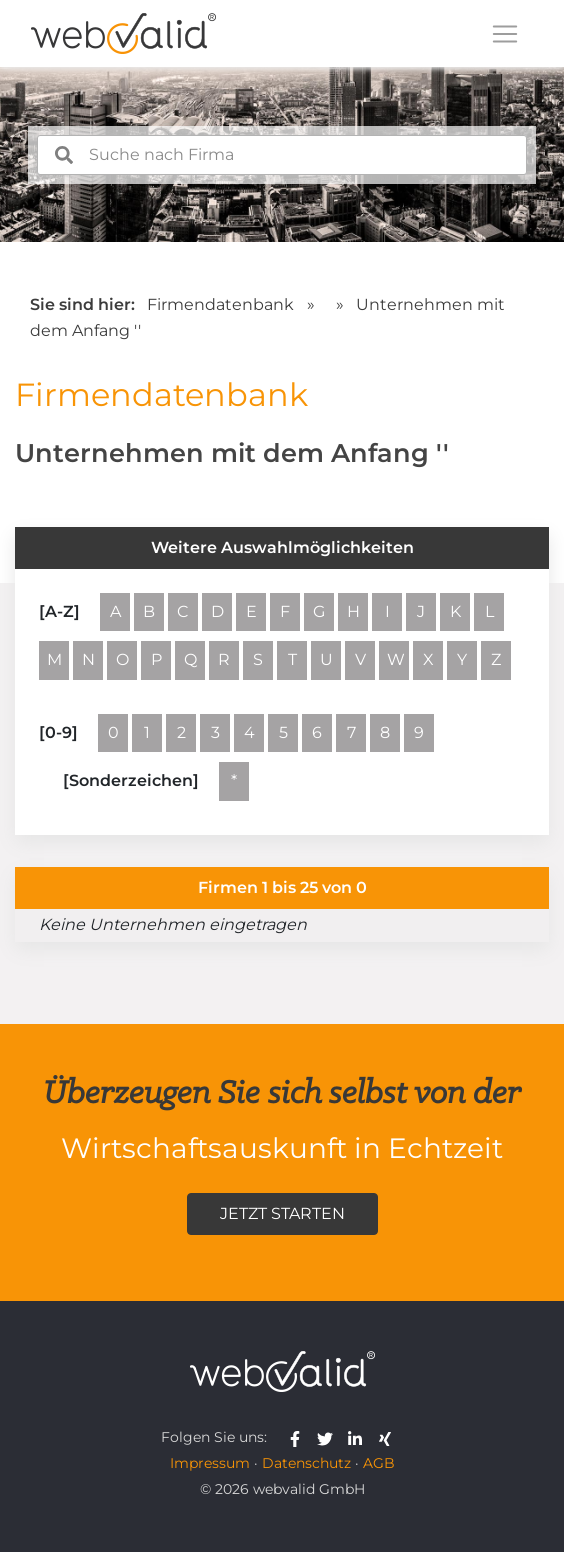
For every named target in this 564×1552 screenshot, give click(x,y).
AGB (379, 1463)
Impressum (210, 1463)
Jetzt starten (282, 1213)
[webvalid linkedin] (359, 1437)
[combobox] (282, 155)
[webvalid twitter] (329, 1437)
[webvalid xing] (387, 1437)
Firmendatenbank (220, 304)
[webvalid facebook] (299, 1437)
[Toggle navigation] (505, 34)
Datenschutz (306, 1463)
